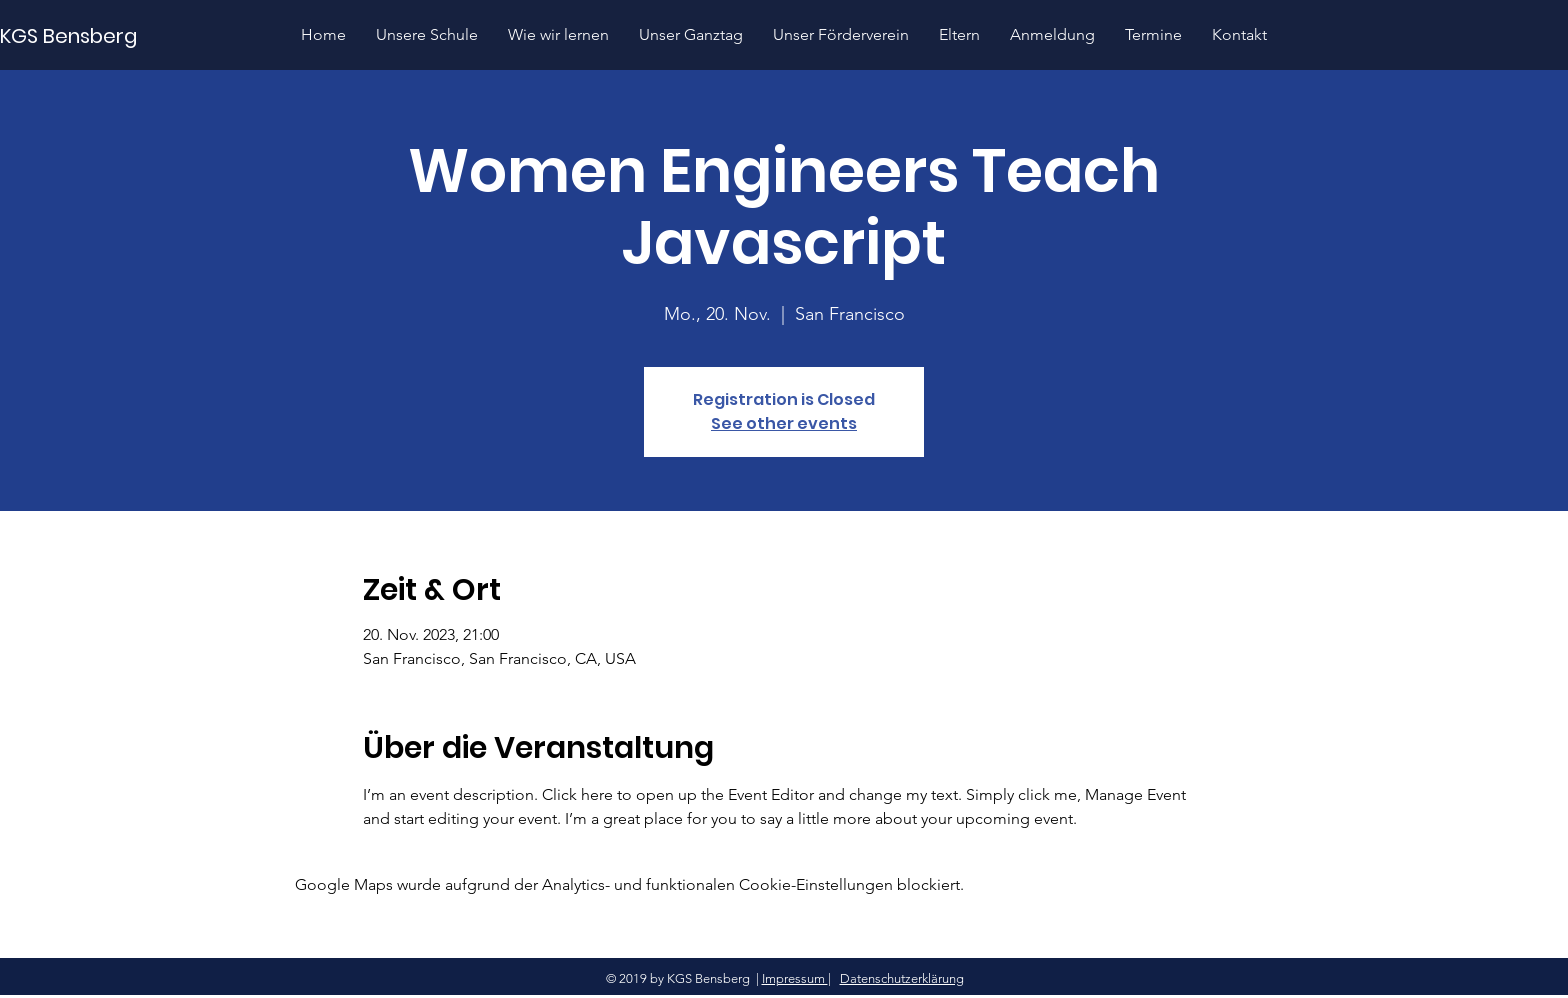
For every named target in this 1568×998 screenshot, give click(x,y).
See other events (784, 423)
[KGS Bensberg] (70, 35)
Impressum (795, 978)
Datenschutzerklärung (902, 978)
